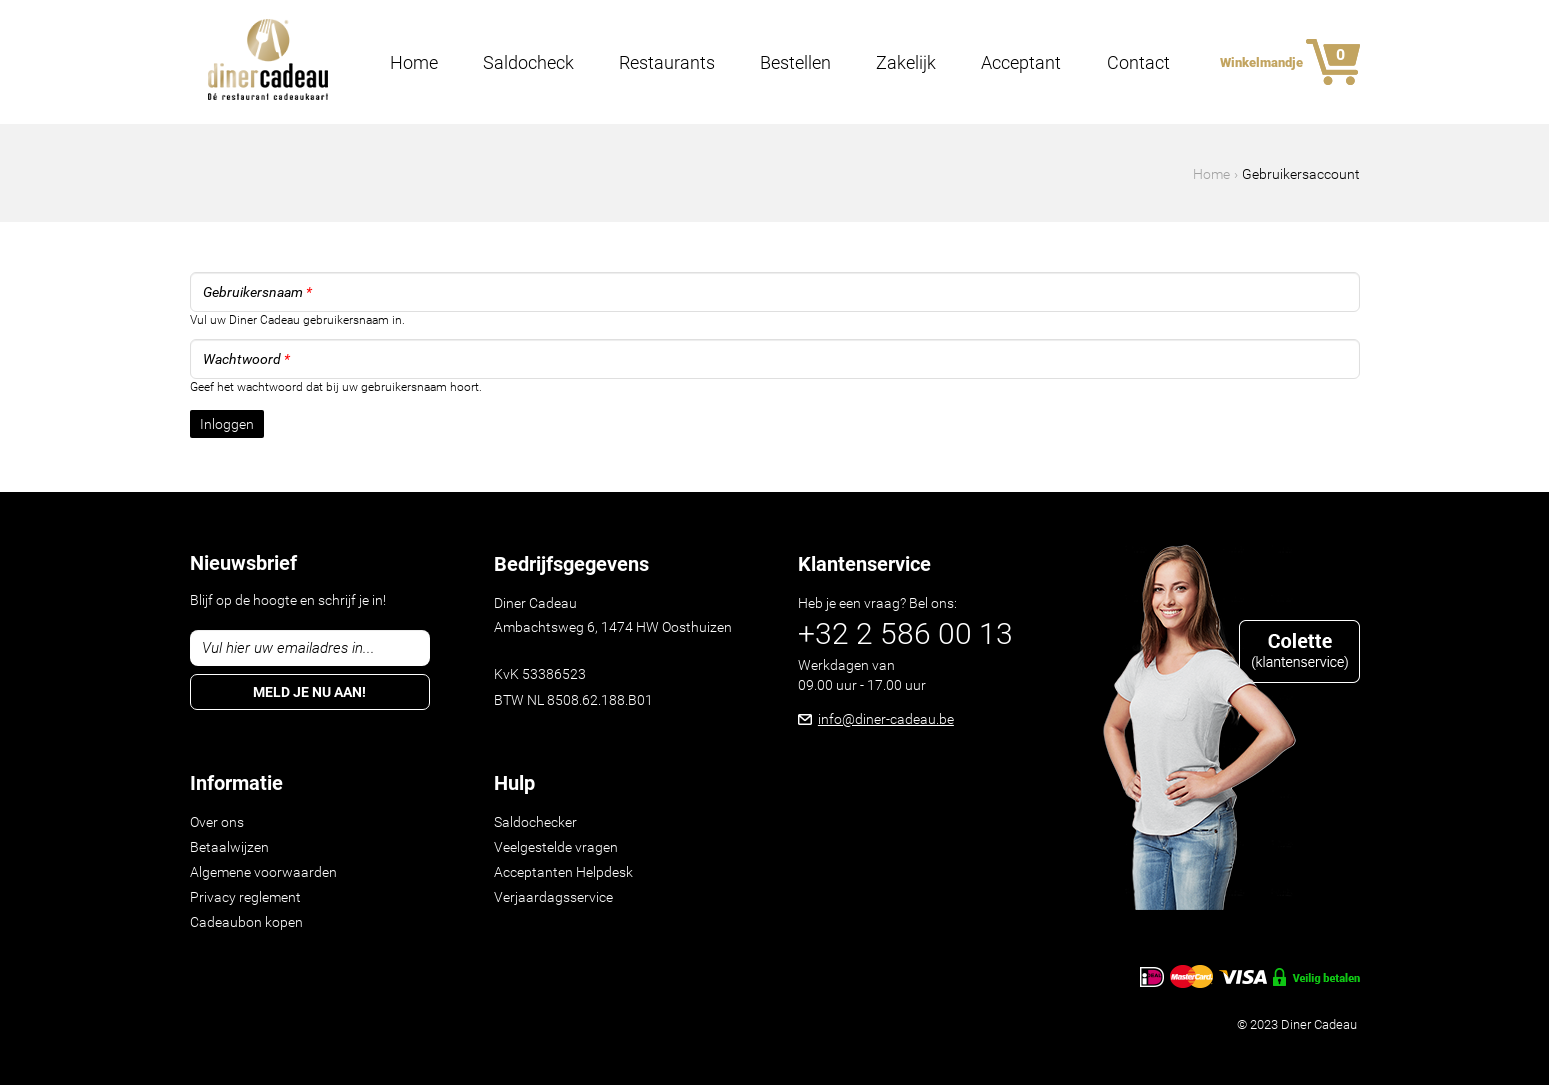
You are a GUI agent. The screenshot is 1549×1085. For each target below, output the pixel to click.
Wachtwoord (246, 359)
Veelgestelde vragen (556, 847)
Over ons (217, 822)
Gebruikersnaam (257, 292)
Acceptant (1021, 63)
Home (414, 63)
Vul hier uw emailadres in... (288, 648)
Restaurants (667, 63)
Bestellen (795, 63)
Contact (1138, 63)
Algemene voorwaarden (263, 872)
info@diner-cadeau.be (886, 719)
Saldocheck (528, 63)
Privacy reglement (245, 897)
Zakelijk (906, 63)
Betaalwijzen (229, 847)
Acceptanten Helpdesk (563, 872)
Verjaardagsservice (553, 897)
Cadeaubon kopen (246, 922)
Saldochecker (535, 822)
